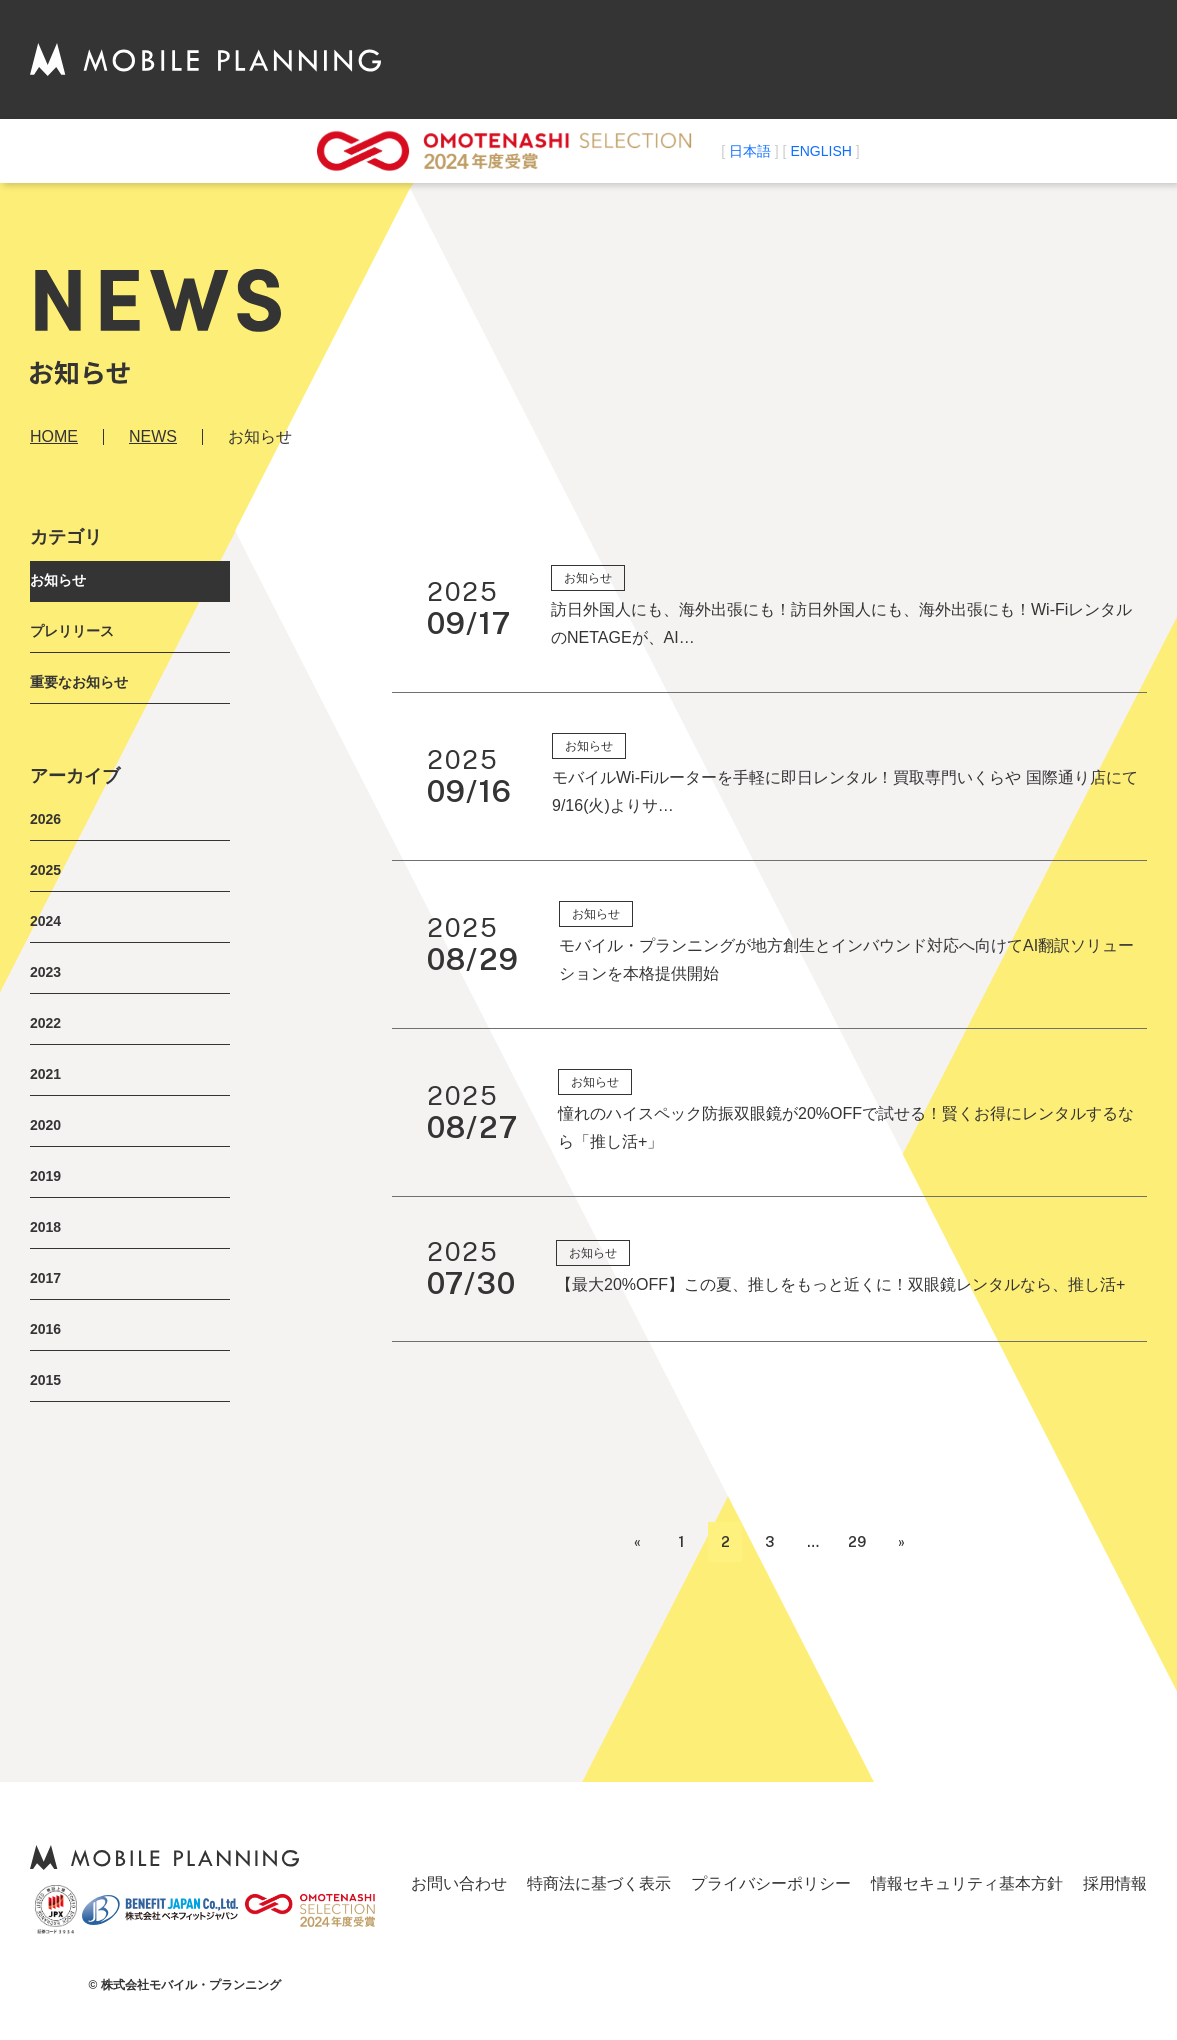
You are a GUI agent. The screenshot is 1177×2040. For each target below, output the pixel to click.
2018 (45, 1227)
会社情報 (695, 58)
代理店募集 (919, 58)
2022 (45, 1023)
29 (857, 1542)
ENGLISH (820, 151)
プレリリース (72, 631)
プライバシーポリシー (771, 1883)
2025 (45, 870)
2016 (45, 1329)
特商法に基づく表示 (599, 1883)
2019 (45, 1176)
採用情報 (1115, 1883)
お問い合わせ (1087, 58)
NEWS (775, 58)
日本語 (750, 151)
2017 (45, 1278)
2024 (45, 921)
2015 (45, 1380)
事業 (839, 58)
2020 (45, 1125)
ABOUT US (599, 58)
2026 (45, 819)
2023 (45, 972)
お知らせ (58, 580)
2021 (45, 1074)
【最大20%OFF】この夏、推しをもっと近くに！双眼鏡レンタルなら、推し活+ (840, 1284)
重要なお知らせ (79, 682)
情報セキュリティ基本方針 (967, 1883)
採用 (999, 58)
